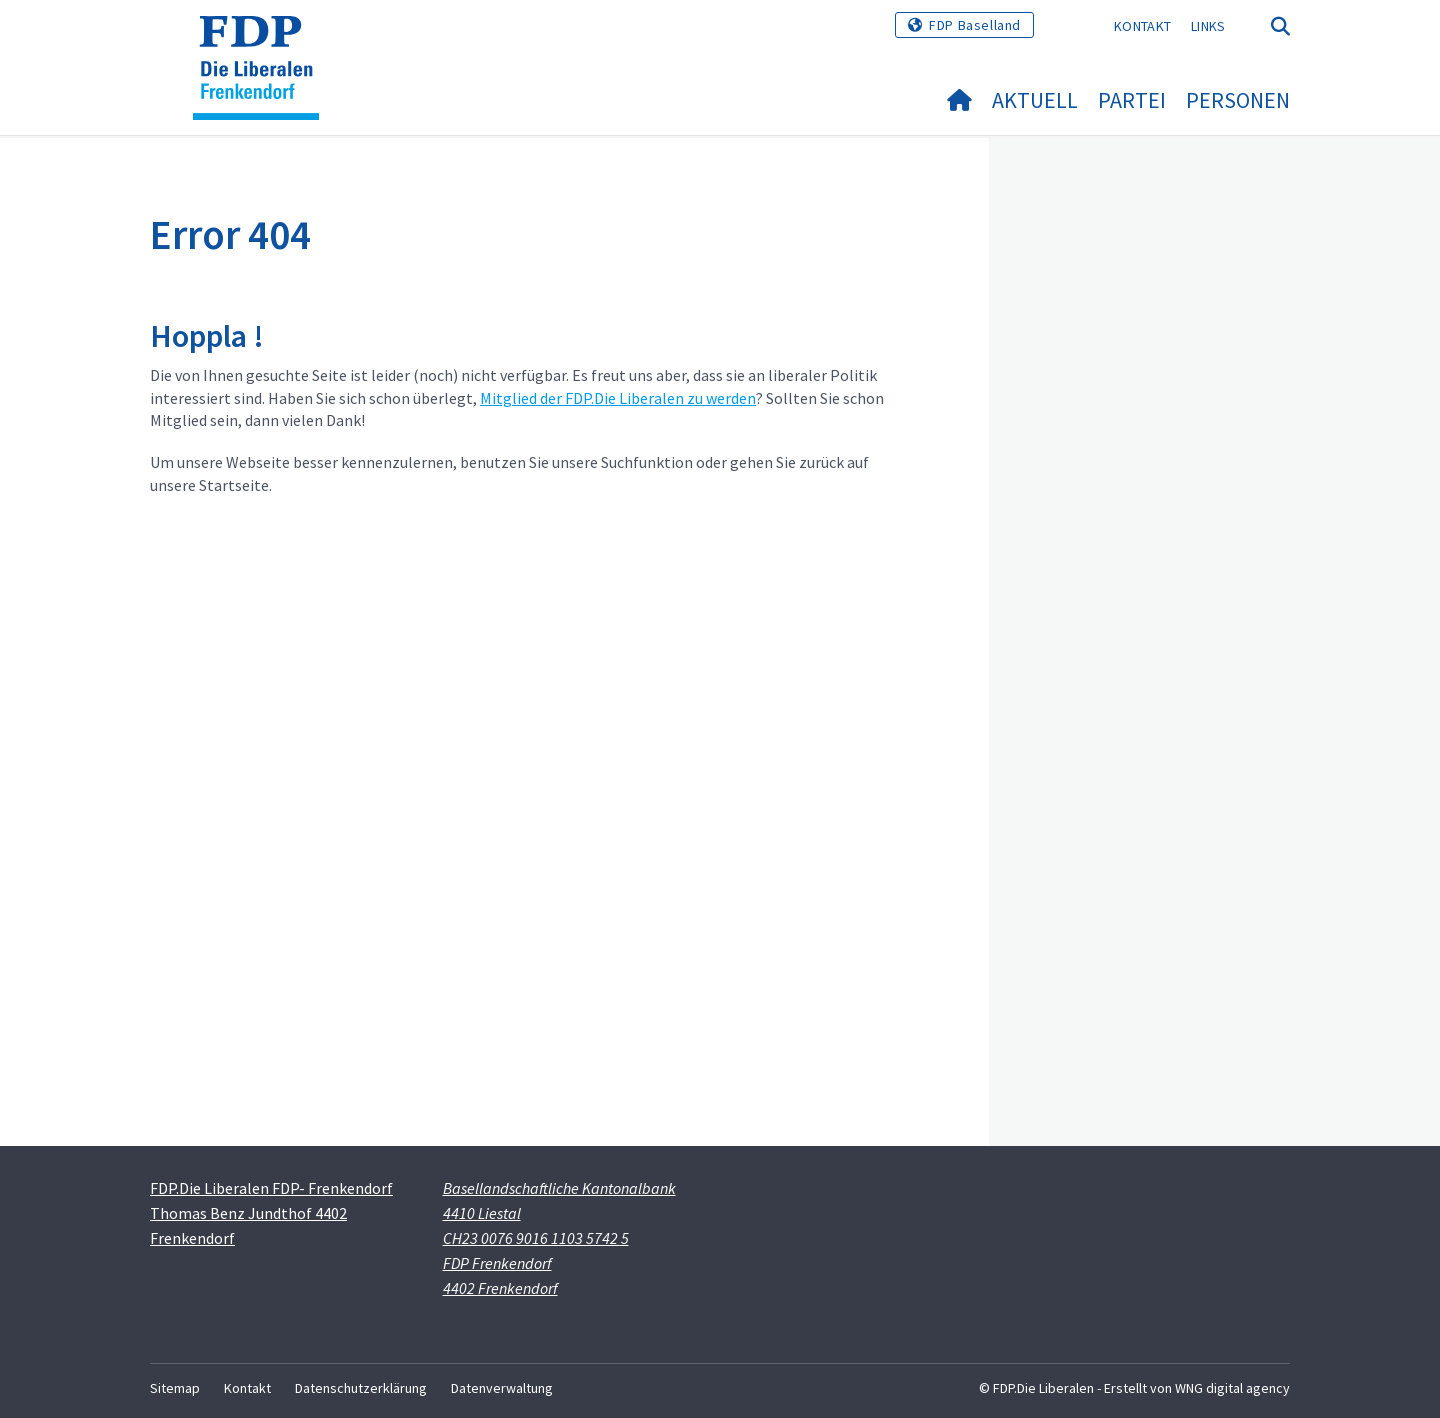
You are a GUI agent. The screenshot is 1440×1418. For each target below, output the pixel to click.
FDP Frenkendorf (497, 1263)
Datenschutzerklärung (361, 1388)
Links (1208, 26)
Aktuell (1035, 100)
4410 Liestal (482, 1213)
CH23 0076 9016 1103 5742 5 (536, 1238)
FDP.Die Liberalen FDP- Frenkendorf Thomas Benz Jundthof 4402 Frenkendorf (271, 1213)
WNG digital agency (1232, 1388)
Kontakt (1142, 26)
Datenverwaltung (502, 1388)
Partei (1132, 100)
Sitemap (175, 1388)
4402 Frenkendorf (500, 1288)
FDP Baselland (975, 25)
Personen (1238, 100)
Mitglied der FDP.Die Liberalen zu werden (618, 398)
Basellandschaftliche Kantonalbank (559, 1188)
